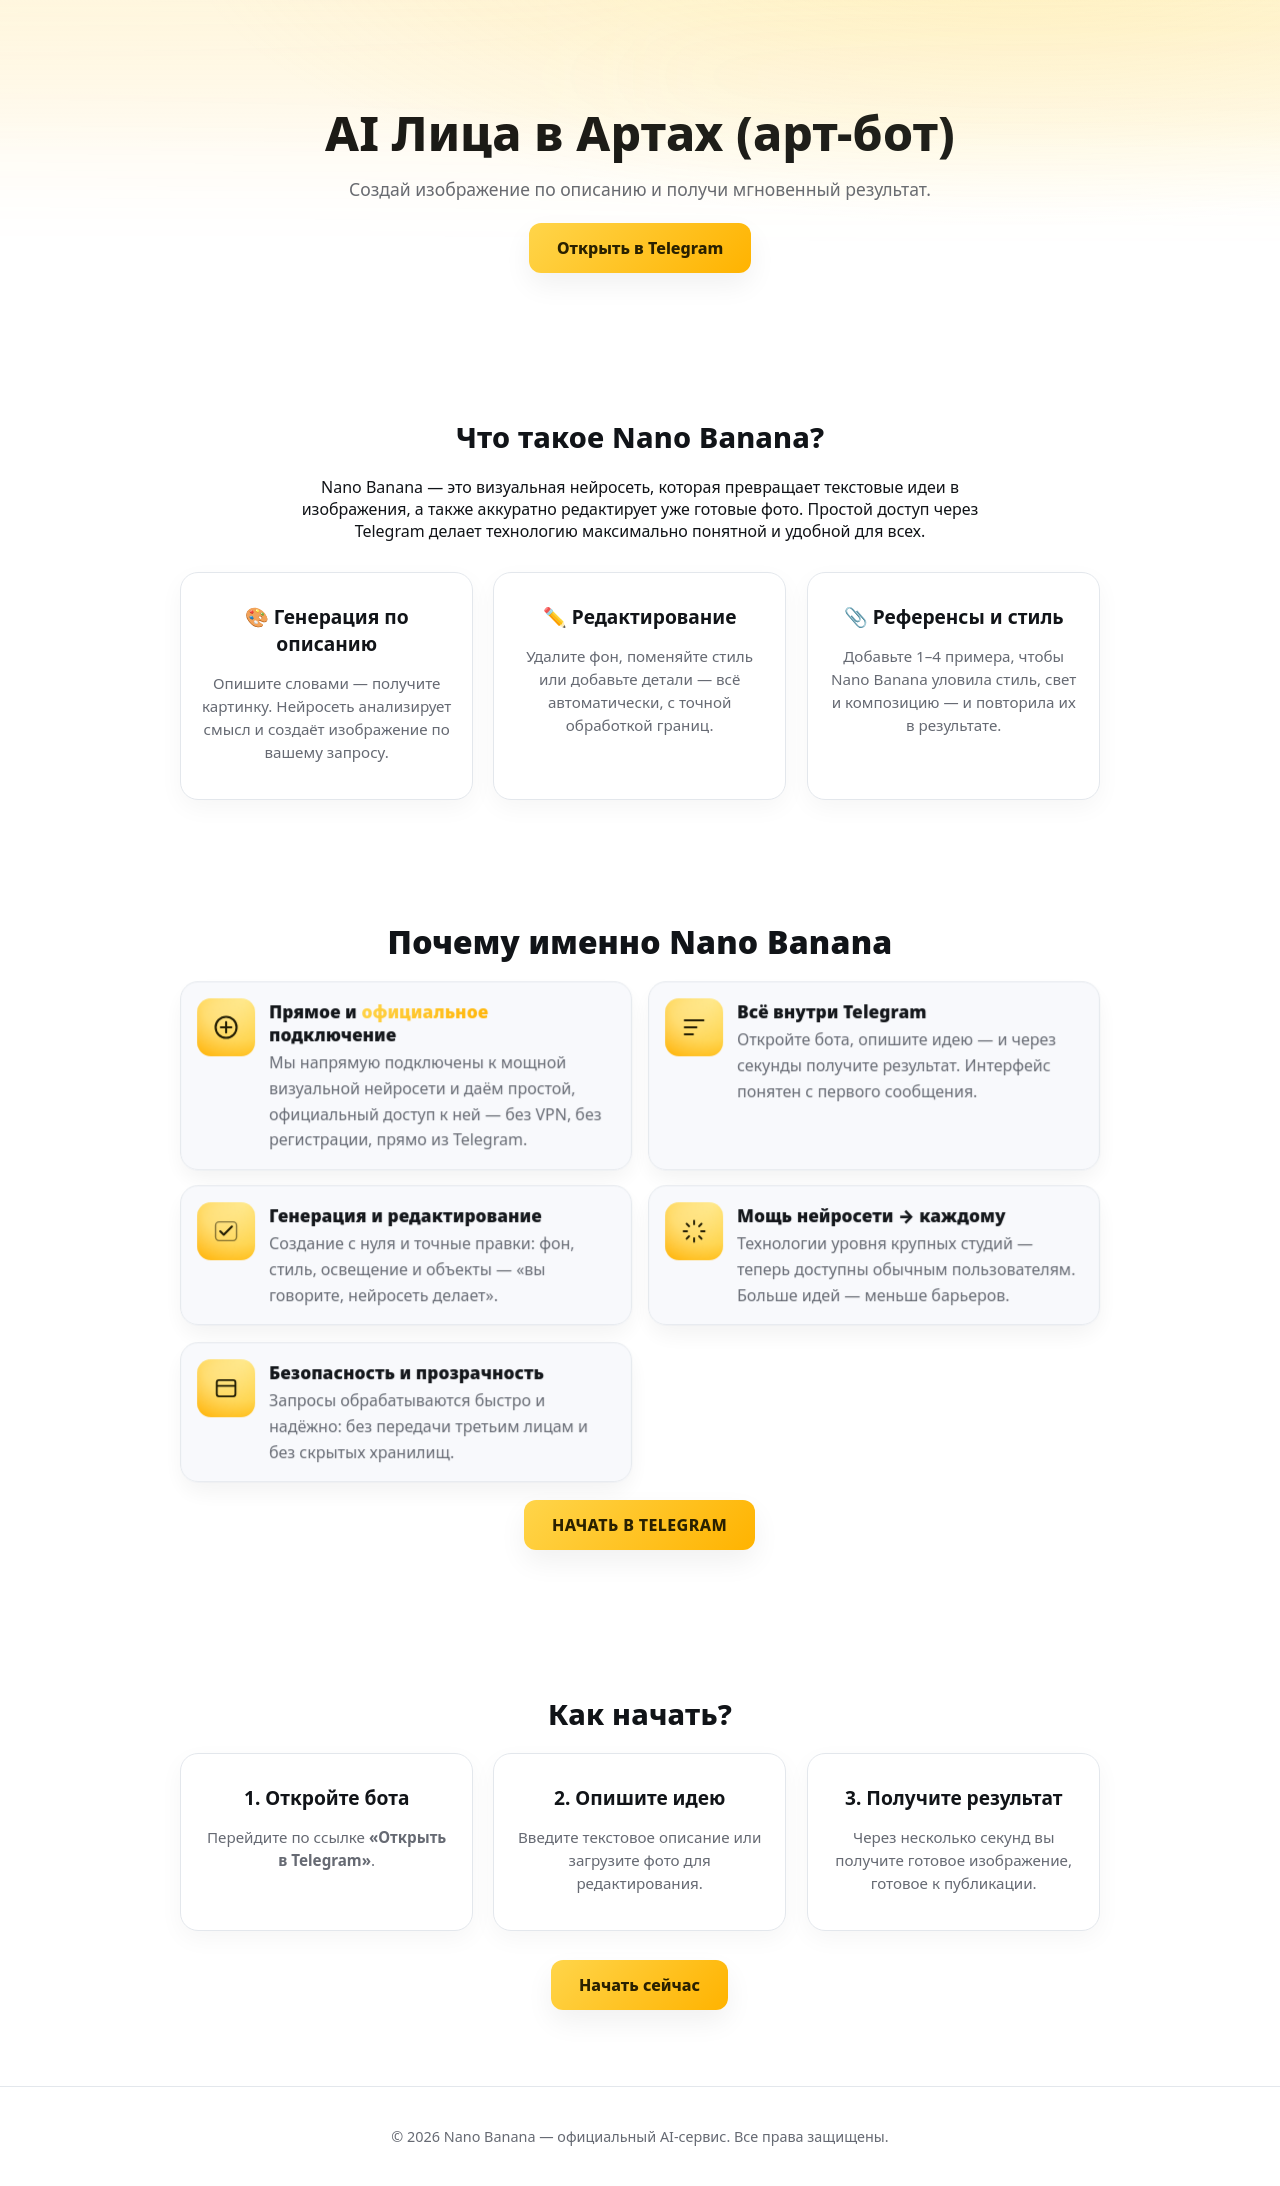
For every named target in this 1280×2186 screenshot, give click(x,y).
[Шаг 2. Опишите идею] (639, 1842)
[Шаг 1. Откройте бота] (326, 1842)
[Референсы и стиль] (953, 686)
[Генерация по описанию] (326, 686)
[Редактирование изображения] (639, 686)
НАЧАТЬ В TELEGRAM (639, 1525)
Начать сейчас (639, 1985)
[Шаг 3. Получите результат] (953, 1842)
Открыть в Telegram (640, 248)
